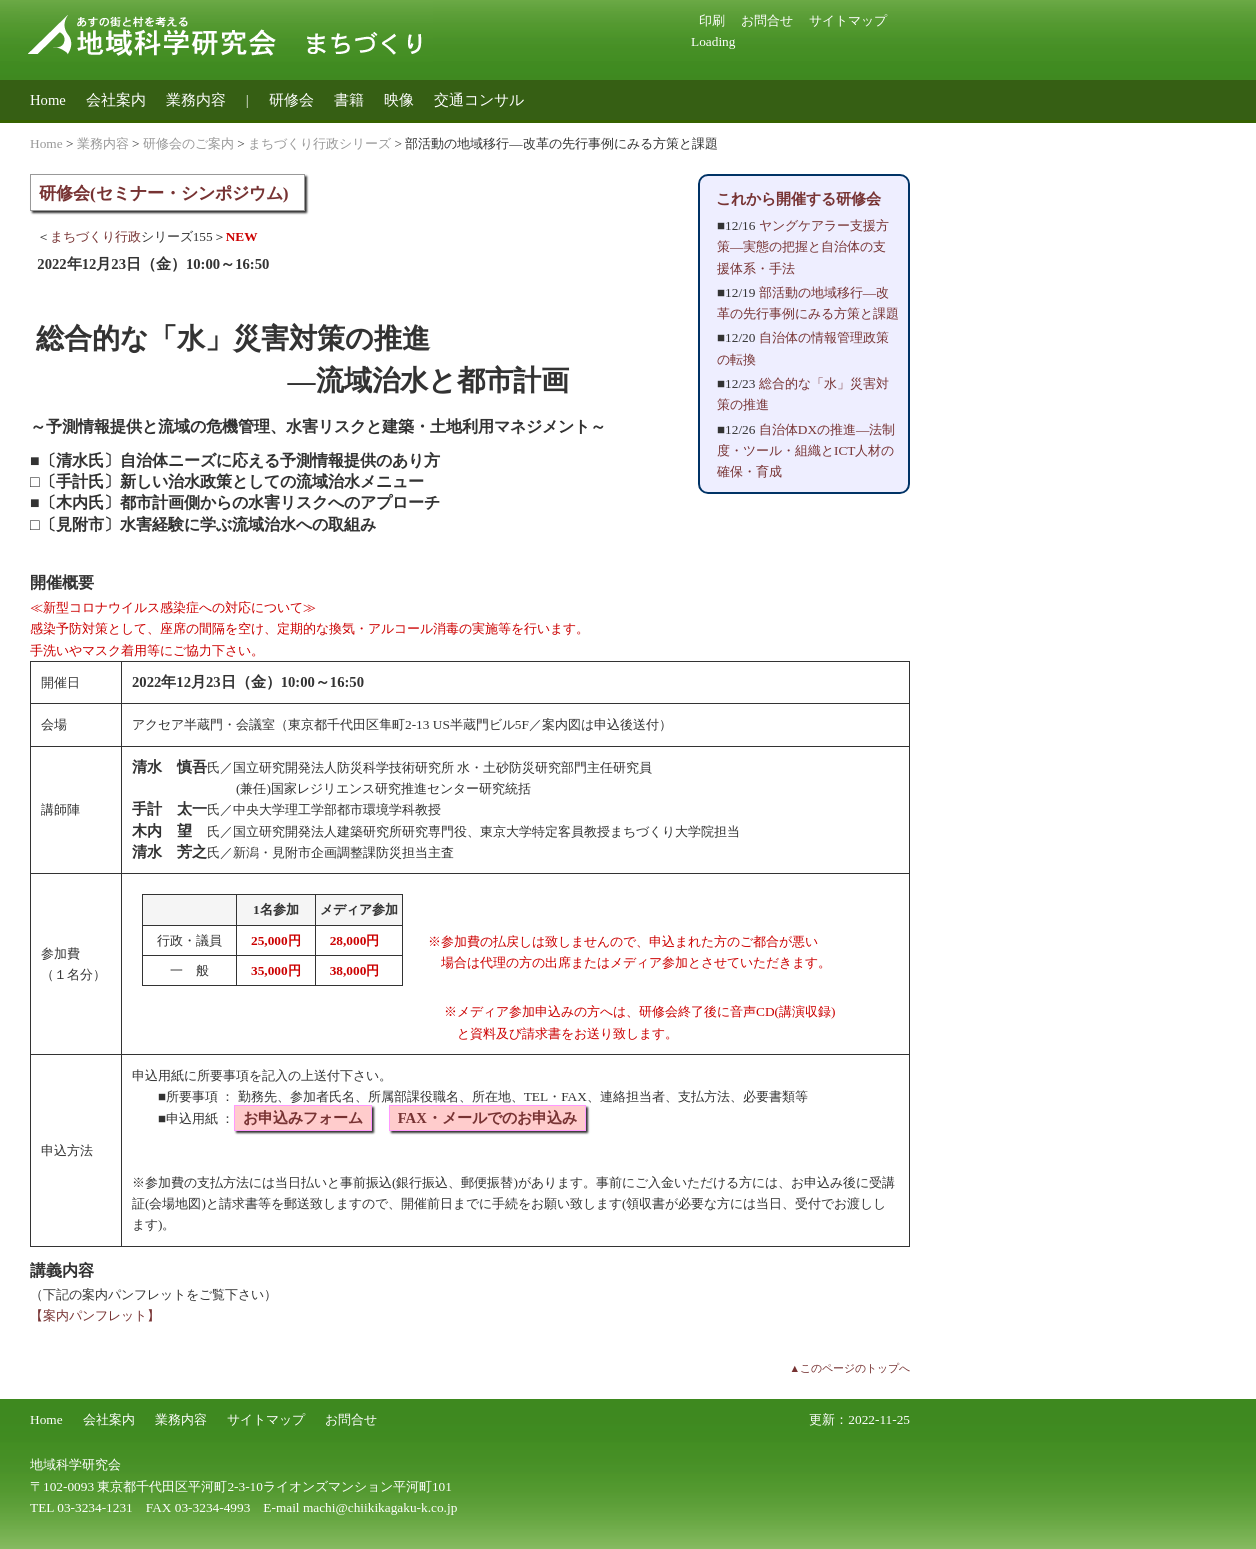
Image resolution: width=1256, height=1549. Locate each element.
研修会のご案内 (188, 143)
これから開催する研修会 (798, 199)
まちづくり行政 (95, 236)
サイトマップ (848, 20)
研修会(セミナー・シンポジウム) (164, 193)
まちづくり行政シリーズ (319, 143)
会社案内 (116, 100)
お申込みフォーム (303, 1118)
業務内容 (196, 100)
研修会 (291, 100)
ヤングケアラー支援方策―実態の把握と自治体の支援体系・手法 (803, 247)
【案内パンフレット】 (95, 1315)
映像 (399, 100)
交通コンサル (479, 100)
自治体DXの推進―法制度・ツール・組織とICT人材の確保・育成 (806, 451)
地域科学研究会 (75, 1464)
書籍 (349, 100)
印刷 (712, 20)
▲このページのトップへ (849, 1368)
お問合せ (767, 20)
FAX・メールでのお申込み (487, 1118)
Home (48, 100)
